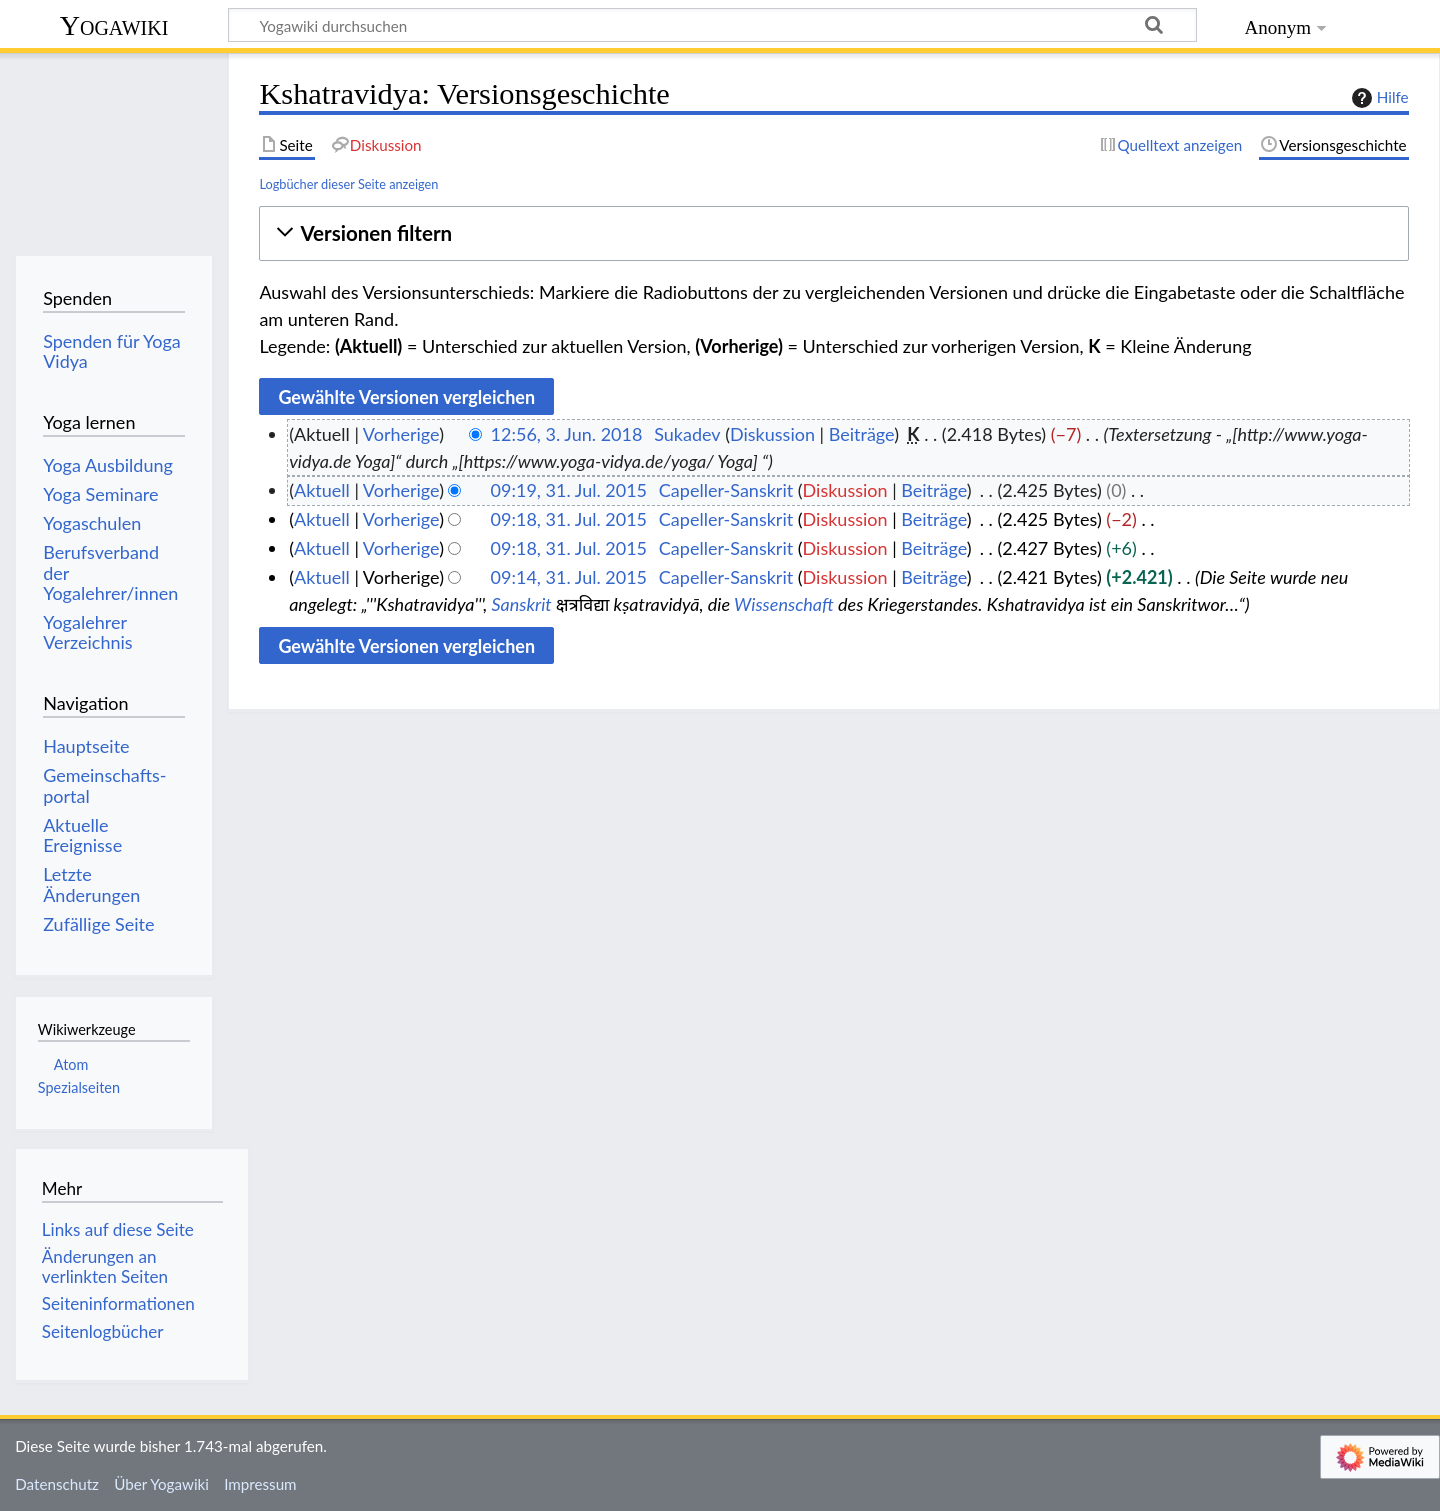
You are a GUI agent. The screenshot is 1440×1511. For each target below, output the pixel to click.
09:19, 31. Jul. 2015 (569, 490)
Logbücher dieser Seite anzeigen (348, 184)
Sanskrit (521, 604)
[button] (833, 233)
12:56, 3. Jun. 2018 (567, 434)
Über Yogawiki (161, 1484)
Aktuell (322, 490)
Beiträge (861, 434)
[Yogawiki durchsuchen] (712, 25)
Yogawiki (114, 25)
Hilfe (1378, 98)
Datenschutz (57, 1484)
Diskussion (772, 434)
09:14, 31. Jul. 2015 (569, 577)
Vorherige (401, 434)
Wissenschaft (784, 604)
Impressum (260, 1484)
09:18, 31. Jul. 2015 (569, 519)
